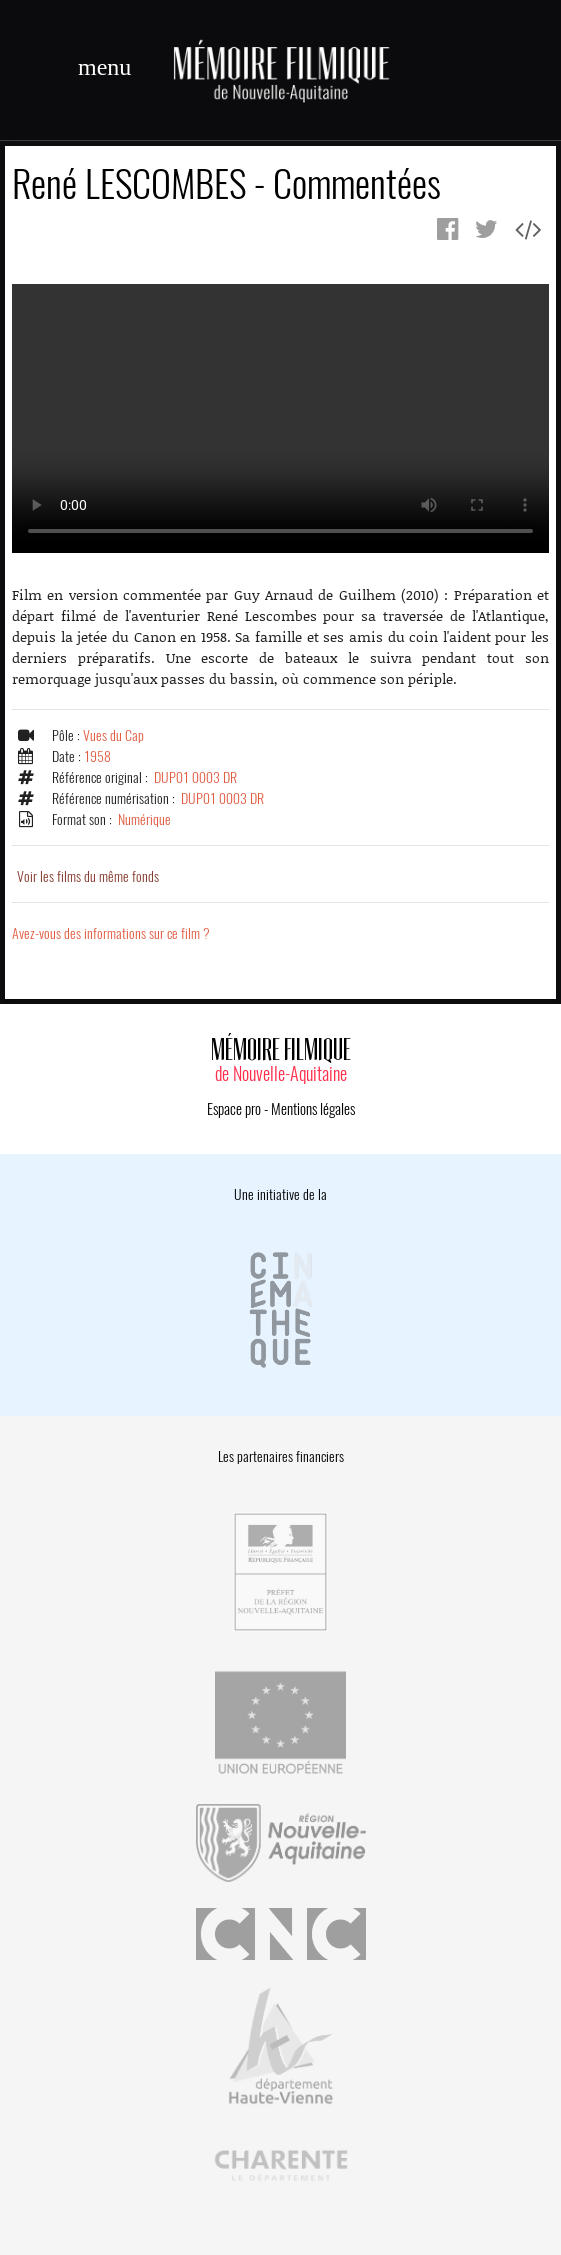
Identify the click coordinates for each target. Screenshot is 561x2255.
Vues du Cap (113, 735)
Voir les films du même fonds (88, 876)
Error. (280, 418)
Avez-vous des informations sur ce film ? (111, 933)
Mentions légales (313, 1109)
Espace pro (234, 1109)
